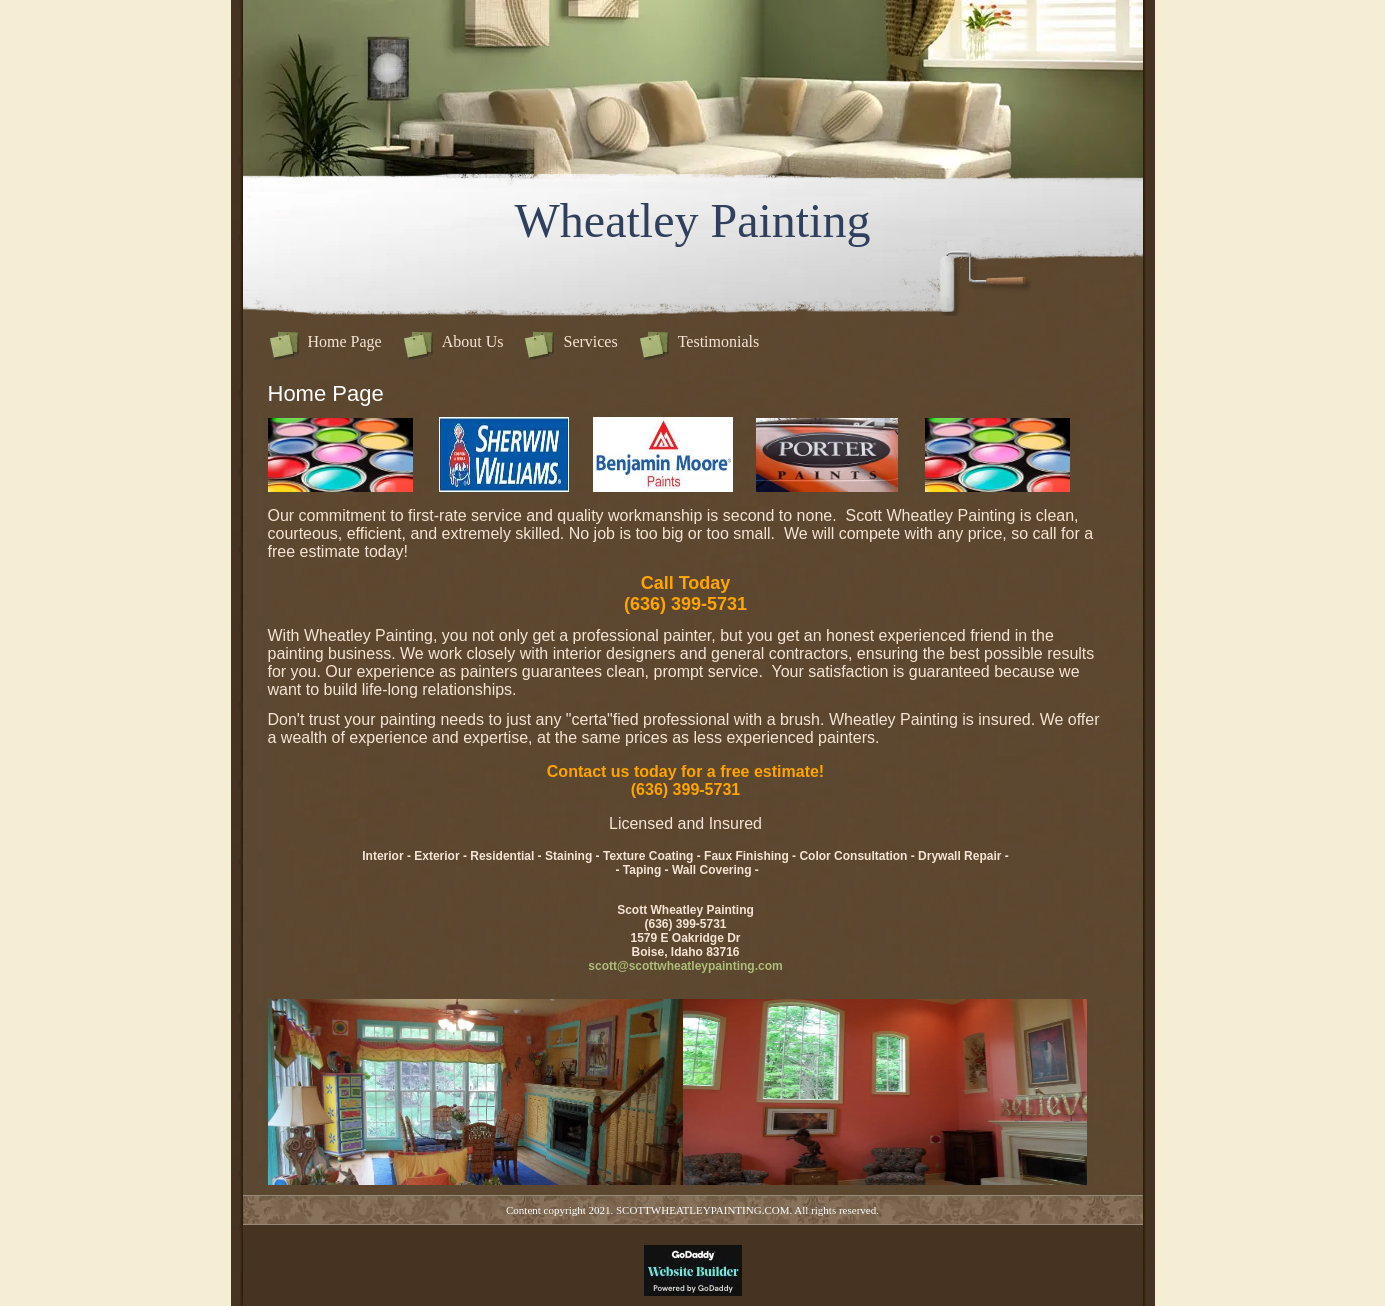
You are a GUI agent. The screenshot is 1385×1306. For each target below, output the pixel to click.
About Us (473, 341)
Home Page (345, 341)
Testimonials (719, 341)
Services (590, 341)
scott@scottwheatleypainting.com (685, 966)
